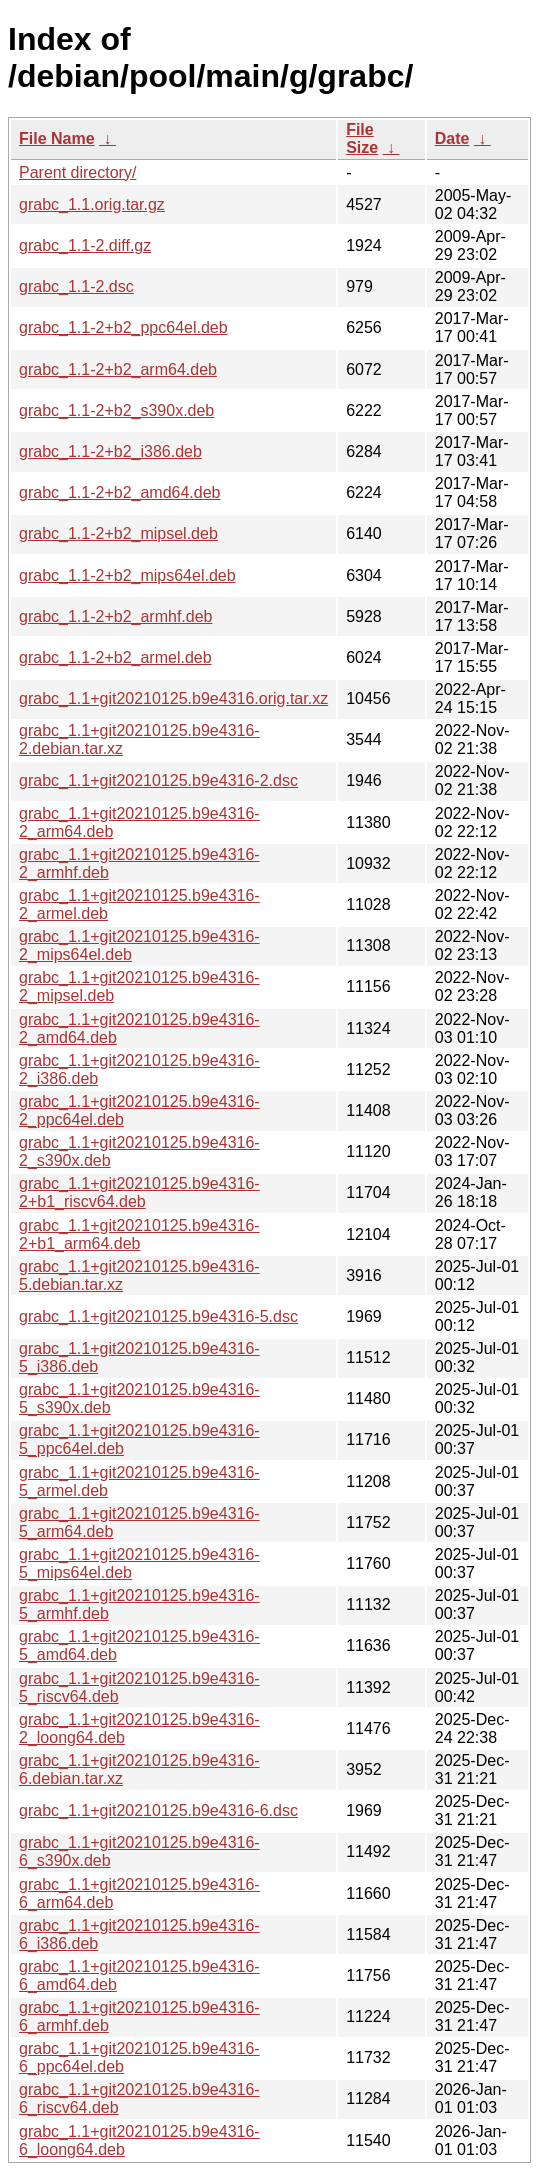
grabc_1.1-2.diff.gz (85, 245)
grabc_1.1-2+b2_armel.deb (115, 657)
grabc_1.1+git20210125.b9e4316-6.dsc (158, 1810)
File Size (362, 138)
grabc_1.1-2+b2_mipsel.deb (118, 533)
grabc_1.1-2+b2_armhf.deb (115, 616)
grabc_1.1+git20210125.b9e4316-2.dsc (158, 780)
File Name (57, 138)
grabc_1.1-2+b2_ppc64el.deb (123, 327)
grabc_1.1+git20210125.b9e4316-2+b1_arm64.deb (139, 1234)
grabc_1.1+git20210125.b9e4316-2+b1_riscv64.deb (139, 1192)
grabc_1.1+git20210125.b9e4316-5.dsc (158, 1316)
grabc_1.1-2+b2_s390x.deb (116, 410)
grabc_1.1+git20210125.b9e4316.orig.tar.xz (173, 698)
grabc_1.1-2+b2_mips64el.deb (127, 575)
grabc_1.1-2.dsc (76, 286)
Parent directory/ (77, 172)
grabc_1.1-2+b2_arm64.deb (118, 369)
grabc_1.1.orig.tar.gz (92, 204)
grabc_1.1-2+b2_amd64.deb (120, 492)
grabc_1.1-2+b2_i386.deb (110, 451)
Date (452, 138)
